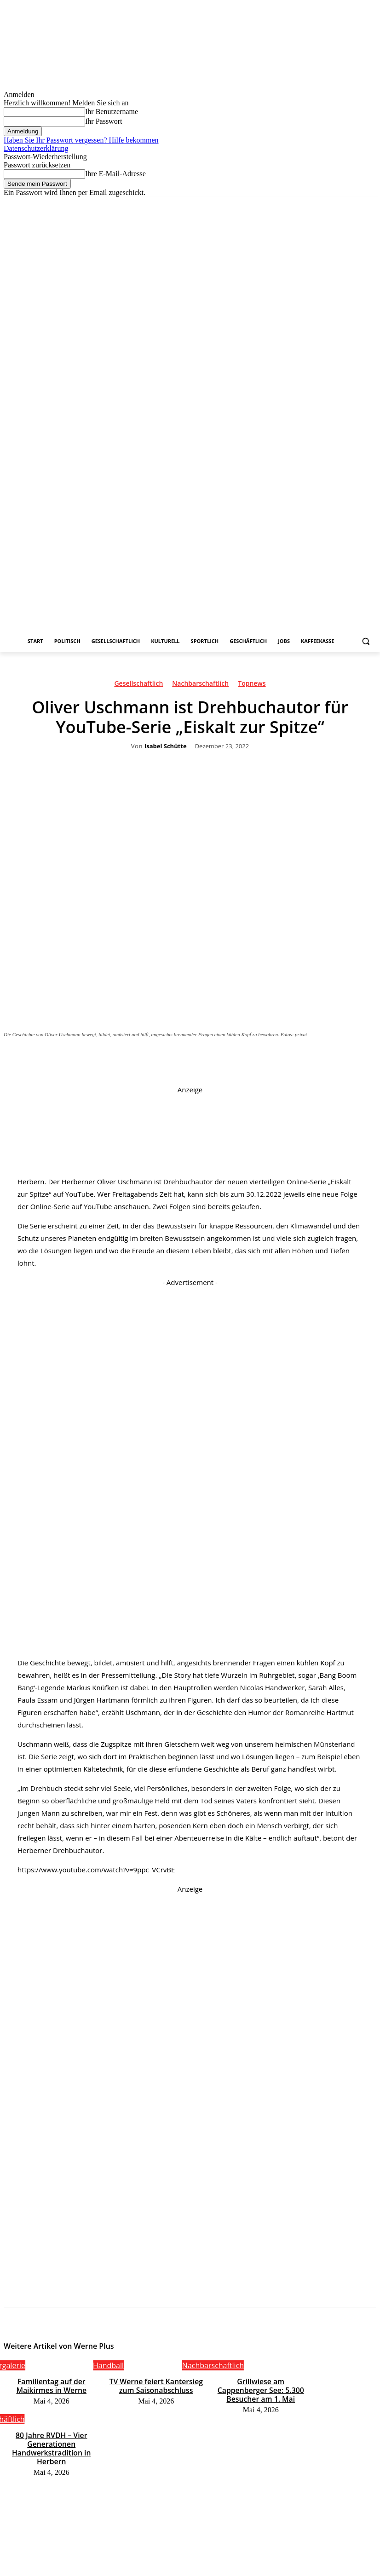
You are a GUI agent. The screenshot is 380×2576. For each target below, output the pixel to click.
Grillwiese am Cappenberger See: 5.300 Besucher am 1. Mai (260, 2384)
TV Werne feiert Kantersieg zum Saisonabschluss (156, 2384)
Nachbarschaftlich (200, 685)
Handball (108, 2365)
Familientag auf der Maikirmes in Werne (51, 2384)
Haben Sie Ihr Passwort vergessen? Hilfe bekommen (81, 140)
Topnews (251, 685)
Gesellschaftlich (138, 685)
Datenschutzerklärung (36, 148)
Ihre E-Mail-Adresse (115, 174)
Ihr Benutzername (111, 111)
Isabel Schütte (165, 746)
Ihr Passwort (103, 121)
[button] (365, 641)
